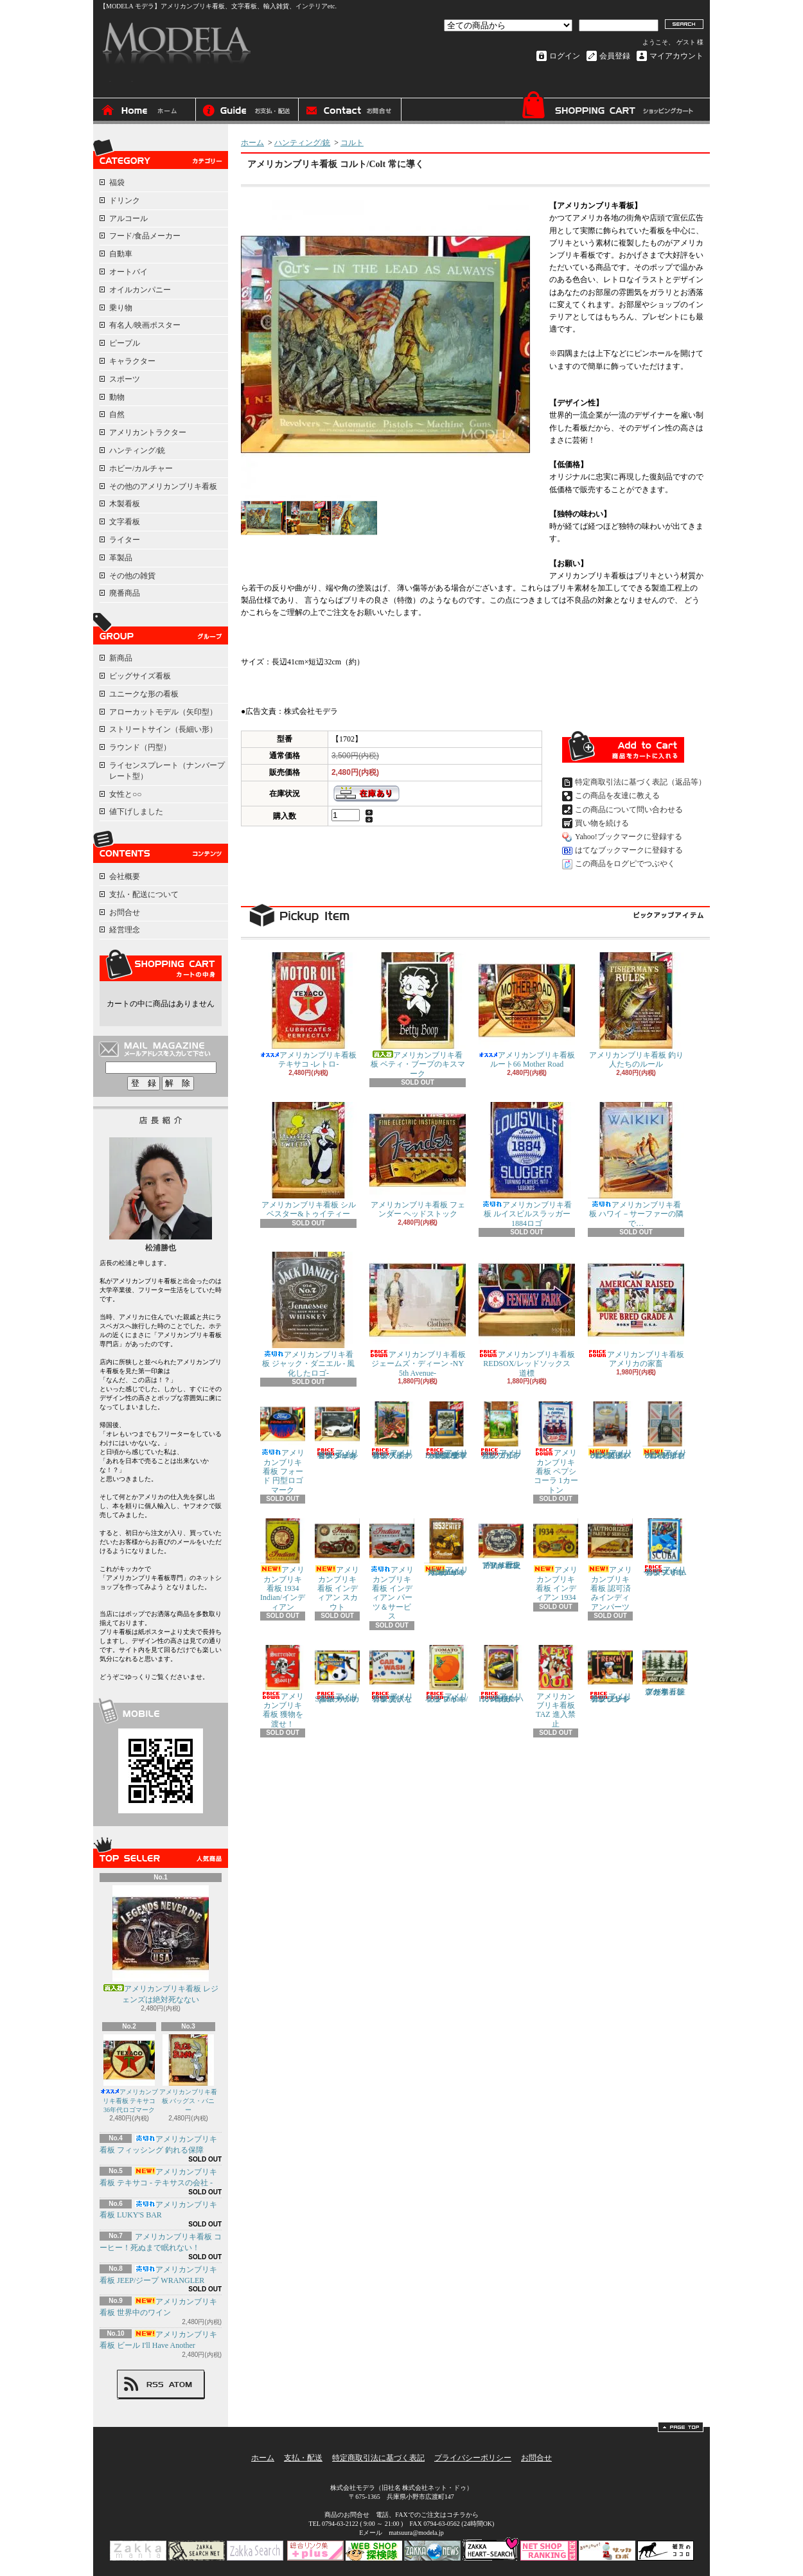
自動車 (120, 253)
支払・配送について (247, 111)
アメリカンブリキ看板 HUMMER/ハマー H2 (501, 1674)
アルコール (128, 218)
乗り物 (120, 307)
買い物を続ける (602, 823)
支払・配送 (303, 2457)
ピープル (124, 343)
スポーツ (124, 379)
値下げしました (136, 811)
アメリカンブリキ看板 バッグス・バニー (188, 2073)
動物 (117, 397)
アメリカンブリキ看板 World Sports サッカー (337, 1674)
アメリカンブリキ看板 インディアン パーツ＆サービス (391, 1569)
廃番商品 (124, 593)
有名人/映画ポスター (145, 325)
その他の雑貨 (132, 575)
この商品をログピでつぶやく (625, 863)
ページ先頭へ (680, 2427)
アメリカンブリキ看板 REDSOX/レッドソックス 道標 (527, 1315)
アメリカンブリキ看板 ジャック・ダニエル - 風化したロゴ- (308, 1315)
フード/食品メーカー (145, 235)
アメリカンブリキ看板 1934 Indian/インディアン (282, 1565)
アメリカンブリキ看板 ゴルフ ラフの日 (501, 1430)
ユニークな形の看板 (144, 693)
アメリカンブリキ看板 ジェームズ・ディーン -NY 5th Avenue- (417, 1315)
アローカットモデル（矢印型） (163, 711)
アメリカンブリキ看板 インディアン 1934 (555, 1560)
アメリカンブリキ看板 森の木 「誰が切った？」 (664, 1670)
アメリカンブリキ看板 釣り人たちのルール (636, 1010)
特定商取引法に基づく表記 (378, 2457)
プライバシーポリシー (472, 2457)
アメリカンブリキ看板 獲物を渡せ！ (282, 1686)
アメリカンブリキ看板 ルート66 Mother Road (527, 1010)
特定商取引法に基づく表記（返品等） (640, 781)
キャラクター (132, 361)
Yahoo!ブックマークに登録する (628, 836)
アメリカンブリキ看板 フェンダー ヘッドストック (417, 1160)
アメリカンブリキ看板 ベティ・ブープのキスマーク (417, 1015)
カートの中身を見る (161, 965)
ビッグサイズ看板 (140, 675)
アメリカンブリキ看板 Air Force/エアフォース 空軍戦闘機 (446, 1430)
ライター (124, 539)
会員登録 (614, 55)
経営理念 (124, 929)
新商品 (120, 657)
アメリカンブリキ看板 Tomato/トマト (446, 1674)
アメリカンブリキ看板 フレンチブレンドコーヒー (610, 1674)
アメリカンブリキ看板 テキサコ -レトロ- (308, 1010)
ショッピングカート (607, 107)
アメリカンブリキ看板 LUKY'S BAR (158, 2210)
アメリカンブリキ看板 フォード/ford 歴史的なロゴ (501, 1544)
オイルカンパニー (140, 289)
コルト (352, 142)
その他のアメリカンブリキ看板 (163, 486)
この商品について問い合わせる (629, 809)
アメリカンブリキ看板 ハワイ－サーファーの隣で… (636, 1165)
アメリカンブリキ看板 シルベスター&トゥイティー (308, 1160)
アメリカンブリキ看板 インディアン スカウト (337, 1565)
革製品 (120, 557)
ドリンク (124, 200)
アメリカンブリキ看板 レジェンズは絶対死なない (160, 1944)
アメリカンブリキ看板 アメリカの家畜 (636, 1310)
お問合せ (350, 111)
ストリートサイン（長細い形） (163, 729)
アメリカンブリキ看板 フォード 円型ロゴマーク (282, 1448)
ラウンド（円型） (140, 747)
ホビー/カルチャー (141, 468)
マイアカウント (676, 55)
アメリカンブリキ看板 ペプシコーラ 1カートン (555, 1448)
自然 (117, 414)
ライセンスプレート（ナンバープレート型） (167, 771)
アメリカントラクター (147, 432)
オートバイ (128, 271)
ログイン (564, 55)
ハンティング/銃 (137, 450)
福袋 (117, 182)
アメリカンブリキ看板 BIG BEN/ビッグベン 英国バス (610, 1430)
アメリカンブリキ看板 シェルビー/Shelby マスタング (337, 1430)
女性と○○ (125, 794)
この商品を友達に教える (617, 795)
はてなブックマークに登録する (629, 850)
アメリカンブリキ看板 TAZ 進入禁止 (555, 1686)
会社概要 (124, 876)
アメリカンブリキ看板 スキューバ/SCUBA (664, 1547)
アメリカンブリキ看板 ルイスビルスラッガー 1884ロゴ (527, 1165)
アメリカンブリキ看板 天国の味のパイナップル (391, 1430)
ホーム (144, 111)
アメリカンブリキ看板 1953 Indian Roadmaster (446, 1547)
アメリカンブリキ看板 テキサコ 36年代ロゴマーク (129, 2073)
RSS (154, 2384)
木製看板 (124, 503)
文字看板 (124, 521)
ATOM (181, 2384)
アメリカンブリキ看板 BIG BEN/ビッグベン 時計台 (664, 1430)
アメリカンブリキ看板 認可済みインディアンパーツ (610, 1565)
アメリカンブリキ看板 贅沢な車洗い (391, 1674)
